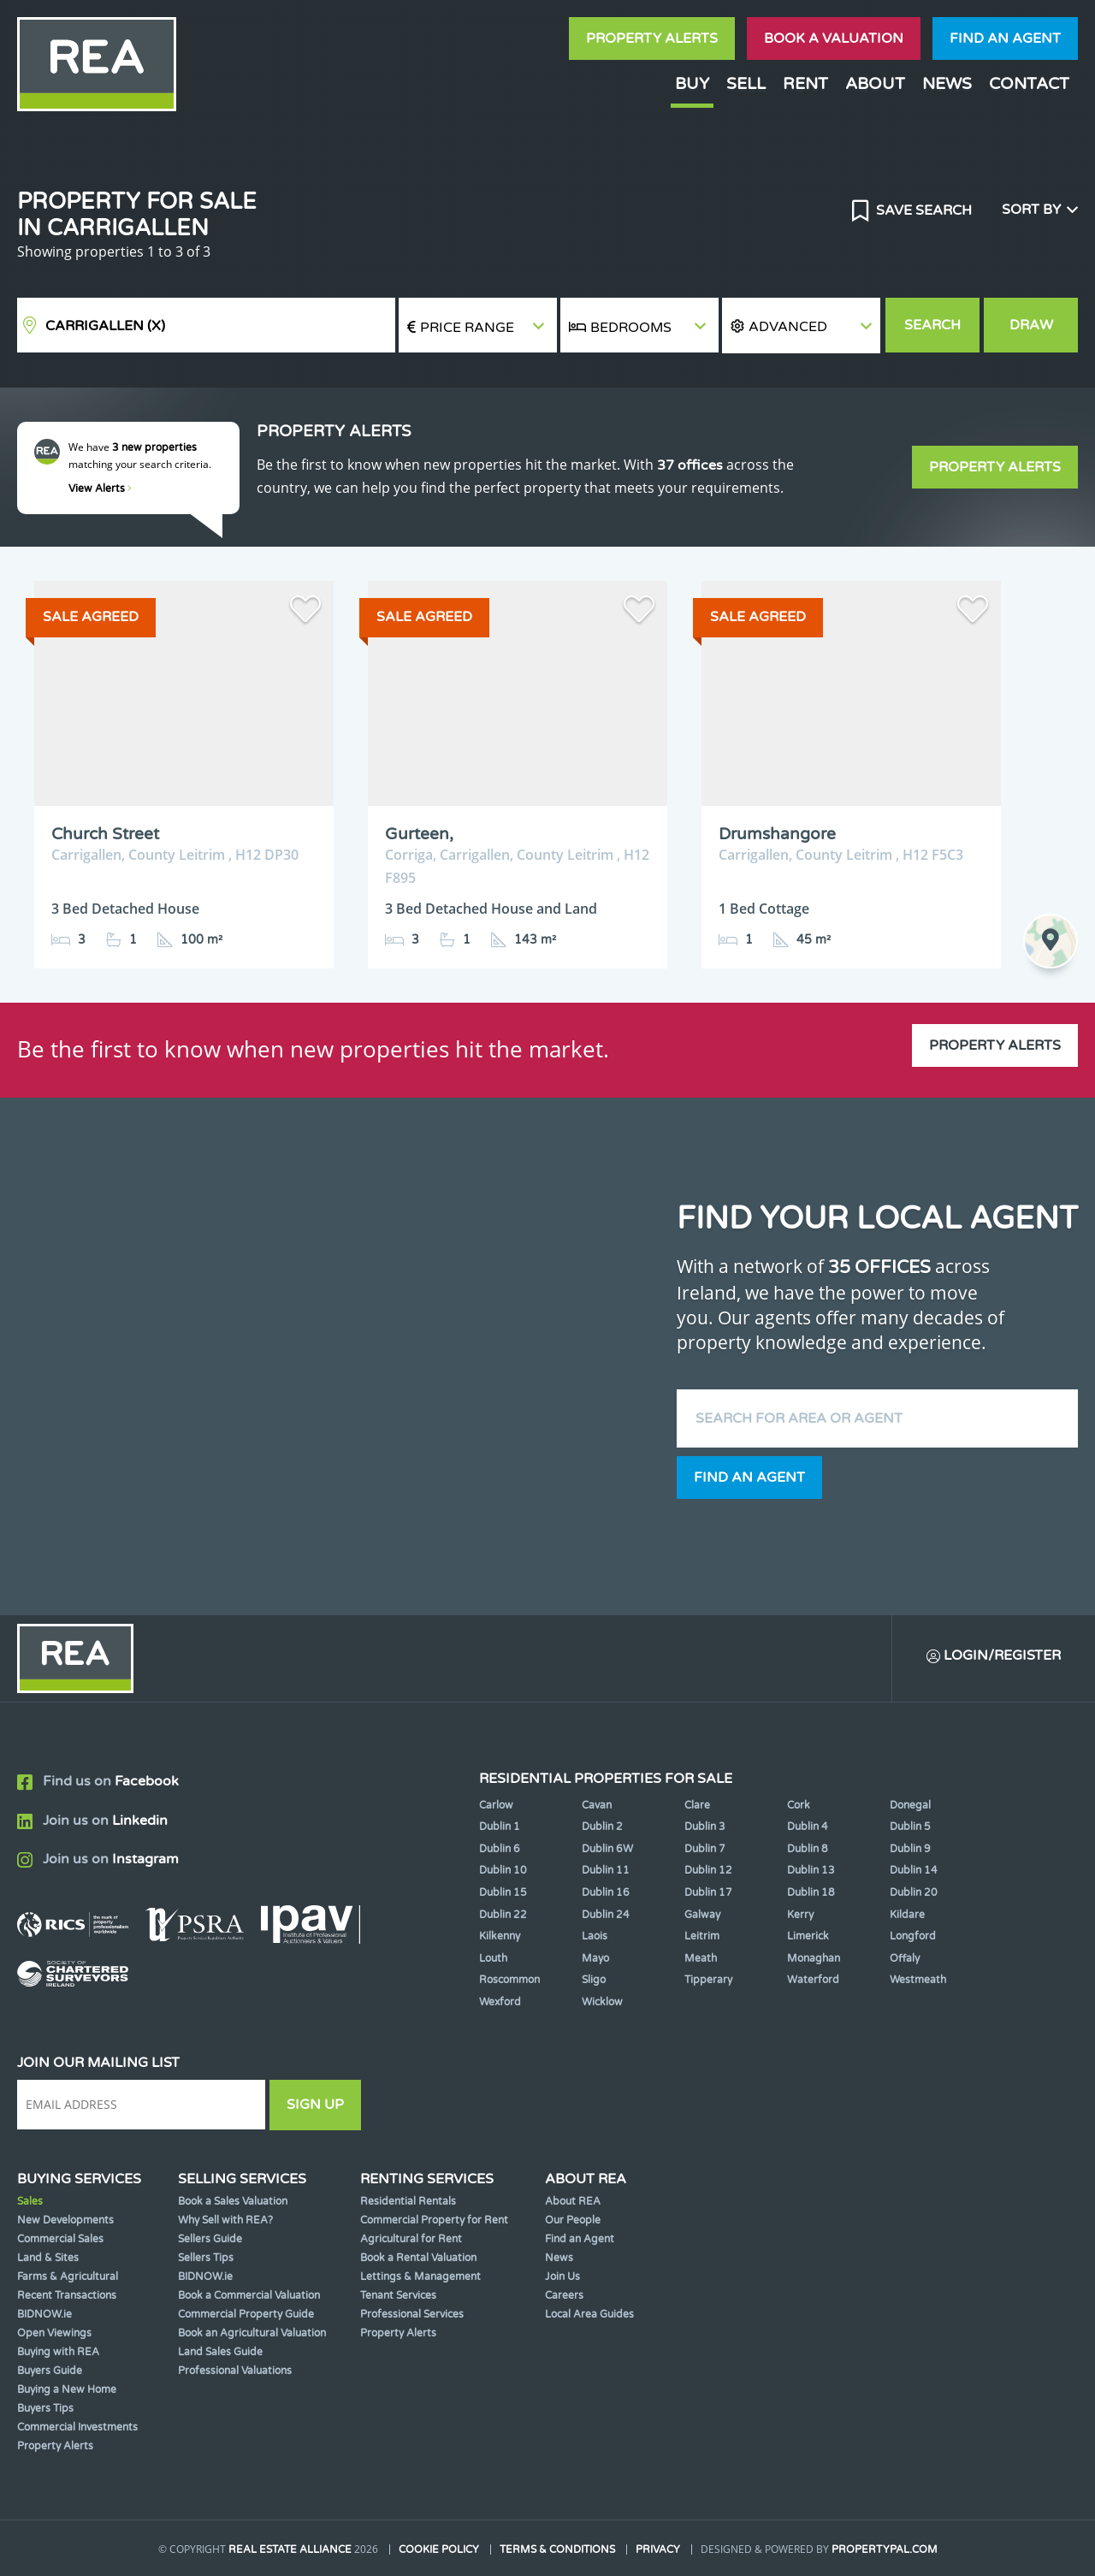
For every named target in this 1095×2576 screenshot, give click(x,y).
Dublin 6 (499, 1849)
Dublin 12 (708, 1870)
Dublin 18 (811, 1892)
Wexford (500, 2002)
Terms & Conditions (557, 2549)
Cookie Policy (439, 2549)
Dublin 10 (503, 1870)
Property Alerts (652, 38)
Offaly (905, 1958)
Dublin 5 (910, 1827)
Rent (805, 83)
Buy (692, 83)
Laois (594, 1936)
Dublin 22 (503, 1915)
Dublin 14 (914, 1870)
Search (932, 325)
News (947, 83)
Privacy (658, 2549)
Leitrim (701, 1936)
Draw (1031, 325)
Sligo (594, 1980)
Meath (700, 1958)
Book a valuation (833, 38)
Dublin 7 (704, 1849)
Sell (746, 83)
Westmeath (918, 1980)
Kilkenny (499, 1936)
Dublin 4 (807, 1827)
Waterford (813, 1980)
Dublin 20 (914, 1892)
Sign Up (315, 2104)
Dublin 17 (708, 1892)
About (875, 83)
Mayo (595, 1958)
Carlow (496, 1805)
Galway (702, 1915)
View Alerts (100, 488)
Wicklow (602, 2002)
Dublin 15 (503, 1892)
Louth (493, 1958)
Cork (798, 1805)
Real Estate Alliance (290, 2549)
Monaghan (813, 1958)
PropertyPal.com (885, 2549)
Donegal (910, 1805)
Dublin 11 (606, 1870)
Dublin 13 (811, 1870)
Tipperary (708, 1980)
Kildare (907, 1915)
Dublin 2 (602, 1827)
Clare (697, 1805)
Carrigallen (105, 326)
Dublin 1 (499, 1827)
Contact (1029, 83)
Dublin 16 (606, 1892)
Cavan (597, 1805)
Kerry (800, 1915)
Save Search (922, 210)
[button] (801, 325)
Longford (913, 1936)
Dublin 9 (910, 1849)
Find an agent (1005, 38)
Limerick (808, 1936)
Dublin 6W (607, 1849)
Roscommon (509, 1980)
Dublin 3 (704, 1827)
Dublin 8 (807, 1849)
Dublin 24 (606, 1915)
